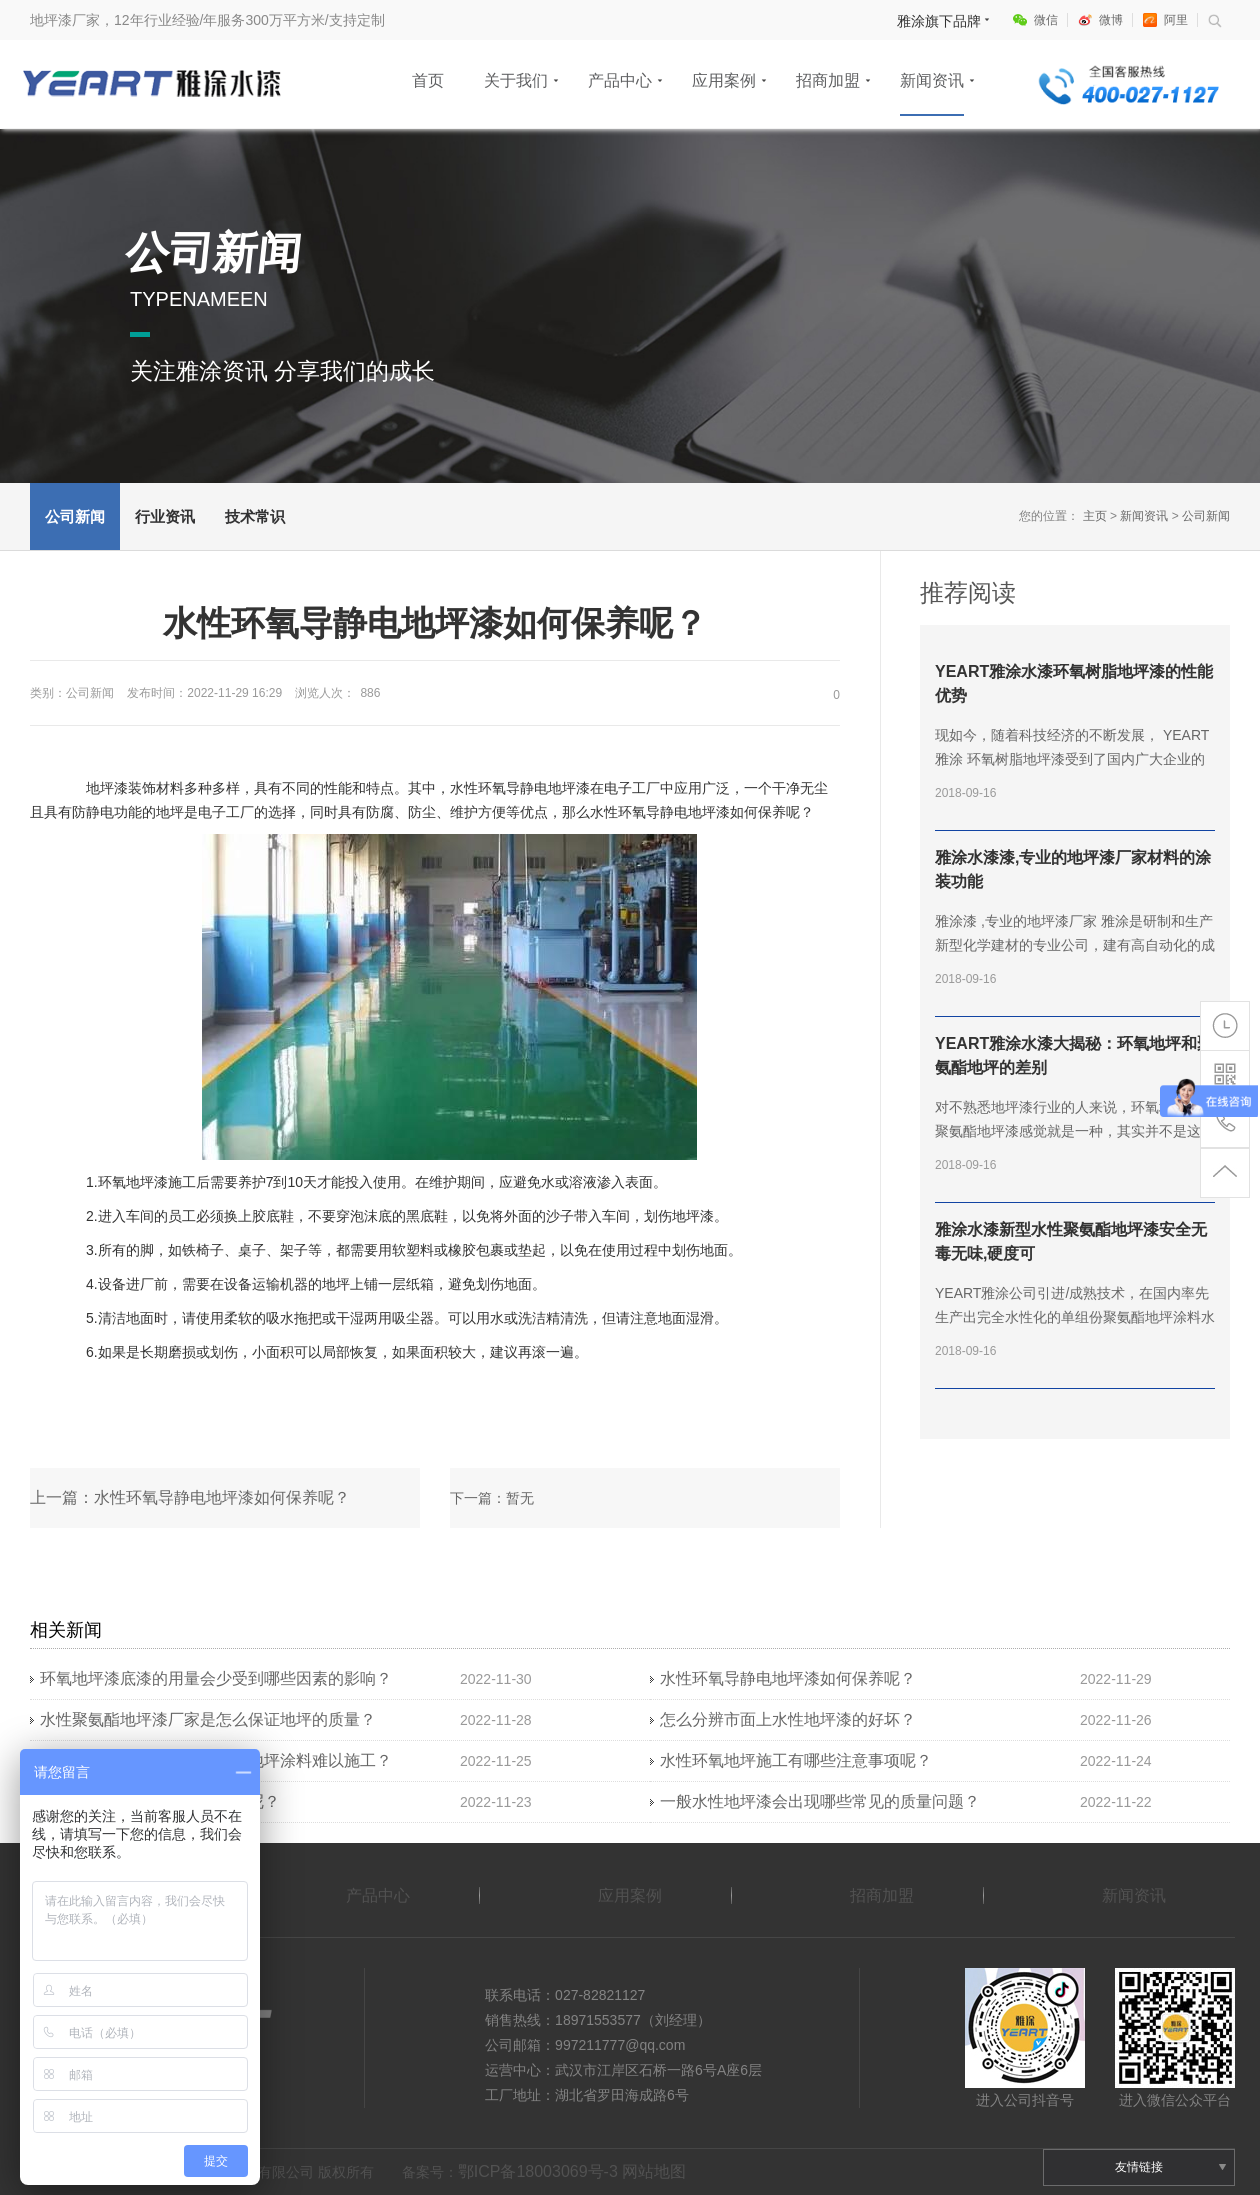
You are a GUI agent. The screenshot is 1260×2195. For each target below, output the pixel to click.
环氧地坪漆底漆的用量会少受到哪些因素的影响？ (216, 1678)
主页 (1095, 516)
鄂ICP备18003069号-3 (538, 2171)
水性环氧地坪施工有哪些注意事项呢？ (796, 1760)
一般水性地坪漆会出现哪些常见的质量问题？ (820, 1801)
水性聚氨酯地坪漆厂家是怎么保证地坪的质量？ (208, 1719)
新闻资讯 (932, 80)
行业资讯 (165, 516)
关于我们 (516, 80)
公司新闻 (75, 516)
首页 (428, 80)
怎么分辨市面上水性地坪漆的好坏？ (788, 1719)
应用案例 (724, 80)
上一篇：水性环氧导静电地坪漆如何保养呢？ (190, 1497)
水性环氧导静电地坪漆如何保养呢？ (788, 1678)
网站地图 (654, 2171)
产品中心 (620, 80)
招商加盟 (828, 80)
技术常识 (255, 516)
